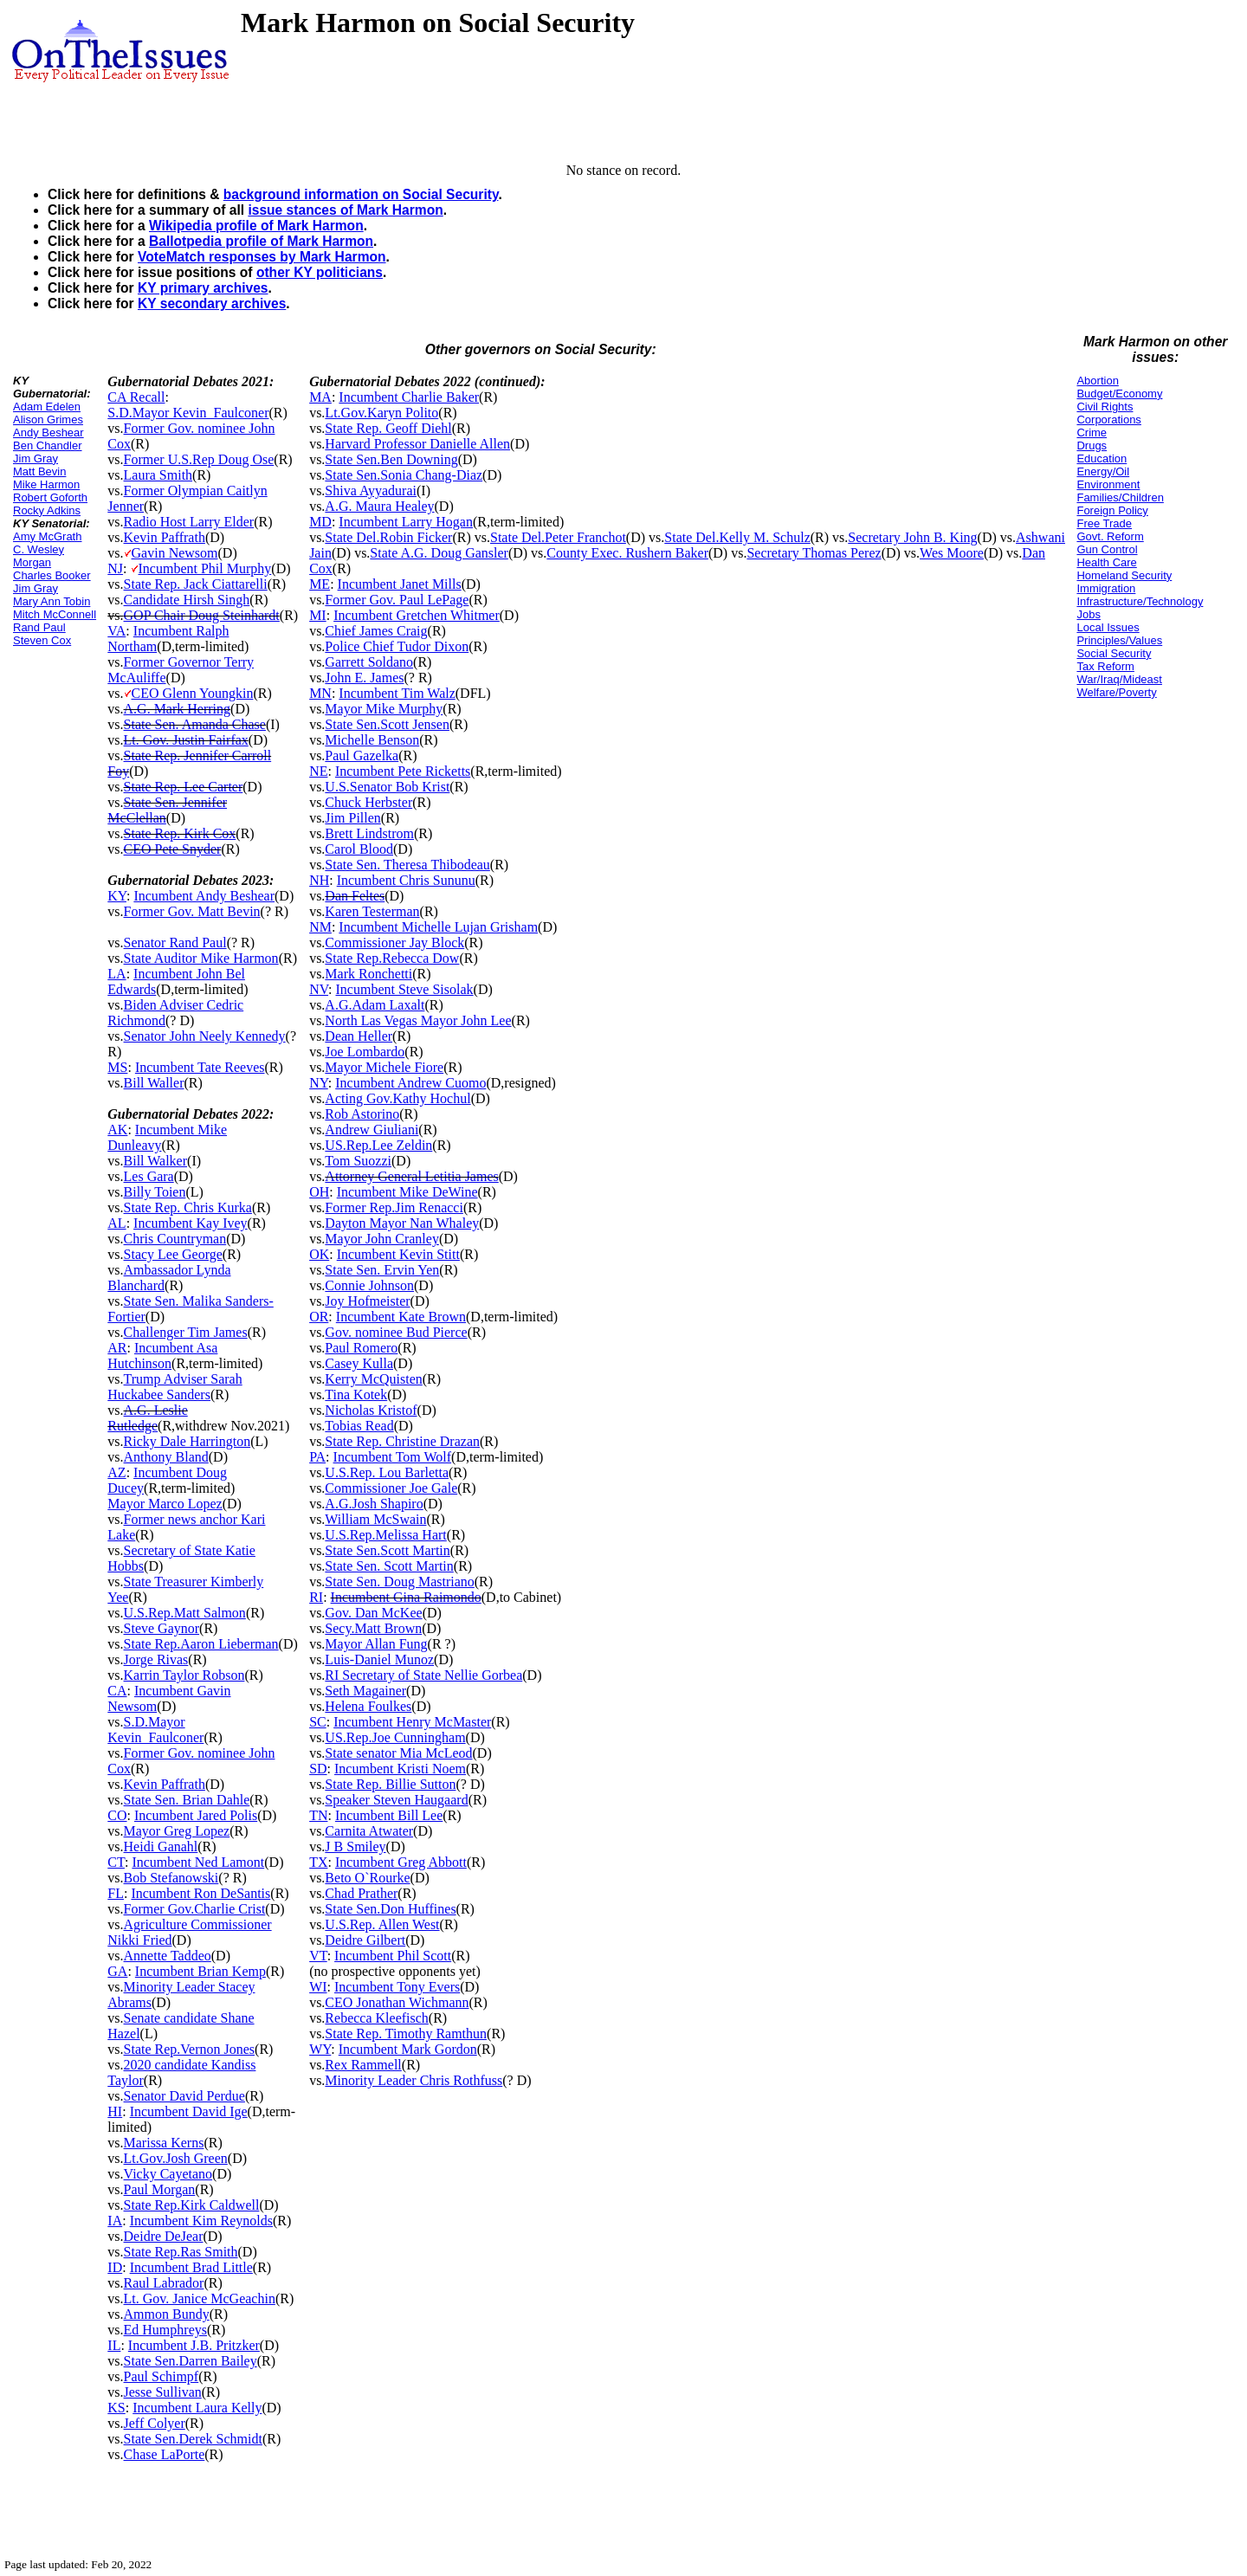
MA (320, 397)
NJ (115, 568)
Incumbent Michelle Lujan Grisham (438, 927)
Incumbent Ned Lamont (198, 1862)
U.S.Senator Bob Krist (387, 786)
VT (318, 1955)
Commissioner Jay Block (394, 942)
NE (318, 771)
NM (320, 927)
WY (320, 2049)
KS (116, 2407)
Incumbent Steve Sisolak (405, 989)
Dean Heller (358, 1036)
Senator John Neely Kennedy (205, 1036)
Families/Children (1119, 497)
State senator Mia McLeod (398, 1753)
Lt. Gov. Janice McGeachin (199, 2298)
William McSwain (375, 1519)
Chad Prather (361, 1893)
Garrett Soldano (369, 662)
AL (116, 1223)
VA (116, 630)
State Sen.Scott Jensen (387, 724)
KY (116, 895)
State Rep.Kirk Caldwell (192, 2205)
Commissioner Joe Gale (391, 1488)
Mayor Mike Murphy (384, 708)
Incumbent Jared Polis (195, 1815)
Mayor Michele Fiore (384, 1067)
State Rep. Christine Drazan (402, 1441)
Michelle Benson (372, 740)
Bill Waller (154, 1082)
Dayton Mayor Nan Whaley (402, 1223)
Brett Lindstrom (369, 833)
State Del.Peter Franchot (558, 537)
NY (318, 1082)
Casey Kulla (359, 1363)
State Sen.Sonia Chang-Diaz (403, 475)
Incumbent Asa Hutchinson (162, 1355)
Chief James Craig (376, 630)
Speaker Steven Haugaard (396, 1799)
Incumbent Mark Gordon (408, 2049)
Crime (1091, 432)
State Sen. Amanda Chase (195, 724)
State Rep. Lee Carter (183, 786)
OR (318, 1316)
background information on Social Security (361, 194)
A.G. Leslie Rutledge (147, 1418)
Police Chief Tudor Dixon (396, 646)
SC (317, 1721)
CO (116, 1815)
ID (114, 2267)
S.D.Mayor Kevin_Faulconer (187, 412)
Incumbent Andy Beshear (204, 895)
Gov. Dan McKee (373, 1612)
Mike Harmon (46, 484)
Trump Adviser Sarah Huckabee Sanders (174, 1387)
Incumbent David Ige (189, 2111)
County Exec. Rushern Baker (627, 553)
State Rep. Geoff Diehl (388, 428)
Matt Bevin (39, 471)
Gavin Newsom (175, 553)
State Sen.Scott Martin (387, 1550)
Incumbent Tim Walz (397, 693)
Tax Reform (1105, 666)
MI (317, 615)
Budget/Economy (1119, 393)
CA (116, 1690)
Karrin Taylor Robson (184, 1675)
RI (316, 1597)
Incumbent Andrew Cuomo (410, 1082)
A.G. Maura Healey (379, 506)
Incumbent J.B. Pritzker (194, 2345)
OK (319, 1254)
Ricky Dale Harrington (187, 1441)
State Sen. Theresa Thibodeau (407, 864)
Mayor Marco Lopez (164, 1503)
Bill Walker (156, 1160)
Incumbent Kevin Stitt (398, 1254)
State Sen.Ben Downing (391, 459)
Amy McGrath (47, 536)
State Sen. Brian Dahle (187, 1799)
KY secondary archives (212, 303)
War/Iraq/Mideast (1119, 679)
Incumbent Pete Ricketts (402, 771)
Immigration (1105, 588)
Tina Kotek (356, 1394)
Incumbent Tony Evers (397, 1986)
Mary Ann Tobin (51, 601)
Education (1101, 458)
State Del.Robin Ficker (388, 537)
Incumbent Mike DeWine (407, 1192)
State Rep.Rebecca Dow (392, 958)
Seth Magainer (365, 1690)
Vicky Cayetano (168, 2173)
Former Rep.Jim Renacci (394, 1207)
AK (117, 1129)
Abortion (1097, 380)
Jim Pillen (352, 817)
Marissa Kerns (164, 2142)
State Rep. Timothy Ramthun (406, 2033)
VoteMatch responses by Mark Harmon (262, 256)
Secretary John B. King (912, 537)
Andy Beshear (48, 432)
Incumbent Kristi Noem (400, 1768)
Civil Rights (1104, 406)
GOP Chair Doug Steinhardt (202, 615)
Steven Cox (42, 640)
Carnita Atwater (369, 1831)
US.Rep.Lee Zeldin (378, 1145)
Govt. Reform (1109, 536)
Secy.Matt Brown (373, 1628)
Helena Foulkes (368, 1706)
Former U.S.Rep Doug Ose (199, 459)
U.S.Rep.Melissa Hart (385, 1534)
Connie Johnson (369, 1285)
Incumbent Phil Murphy (205, 568)
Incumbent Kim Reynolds (201, 2220)
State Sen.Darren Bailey (190, 2360)
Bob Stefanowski (171, 1877)
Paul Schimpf (161, 2376)
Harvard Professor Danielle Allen (417, 443)
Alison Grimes (48, 419)
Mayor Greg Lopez (177, 1831)
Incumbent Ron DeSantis (200, 1893)
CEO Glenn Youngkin (193, 693)
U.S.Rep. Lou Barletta (387, 1472)
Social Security (1113, 653)
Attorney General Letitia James (411, 1176)
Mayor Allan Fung (376, 1644)
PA (317, 1456)
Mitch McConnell (54, 614)
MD (320, 521)
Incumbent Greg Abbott (401, 1862)
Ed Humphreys (165, 2329)
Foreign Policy (1111, 510)
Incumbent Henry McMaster (412, 1721)
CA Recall (136, 397)
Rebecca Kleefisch (376, 2018)
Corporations (1108, 419)
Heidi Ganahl (161, 1846)
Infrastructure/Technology (1139, 601)
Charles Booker (52, 575)
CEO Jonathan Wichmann (396, 2002)
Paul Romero (361, 1347)
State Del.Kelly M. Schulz (737, 537)
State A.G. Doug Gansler (439, 553)
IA (114, 2220)
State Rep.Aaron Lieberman (201, 1644)
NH (319, 880)
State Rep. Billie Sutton (390, 1784)
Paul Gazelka (361, 755)
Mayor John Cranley (382, 1238)
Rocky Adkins (47, 510)
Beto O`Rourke (367, 1877)
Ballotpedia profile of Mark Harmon (261, 241)
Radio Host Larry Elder (189, 521)
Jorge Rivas (156, 1659)
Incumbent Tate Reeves (200, 1067)
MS (117, 1067)
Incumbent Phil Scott (392, 1955)
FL (115, 1893)
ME (319, 584)
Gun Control (1106, 549)
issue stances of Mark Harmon (345, 210)
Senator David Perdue (184, 2096)
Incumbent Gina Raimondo (406, 1597)
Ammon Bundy (167, 2314)
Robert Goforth (50, 497)
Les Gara (149, 1176)
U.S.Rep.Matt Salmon (185, 1612)
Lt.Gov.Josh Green (176, 2158)
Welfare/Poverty (1116, 692)
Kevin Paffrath (164, 537)
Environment (1108, 484)
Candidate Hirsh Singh (187, 599)
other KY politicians (319, 272)
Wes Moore (952, 553)
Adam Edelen (47, 406)
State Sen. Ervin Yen (382, 1269)
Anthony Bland (166, 1456)
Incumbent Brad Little (191, 2267)
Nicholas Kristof (371, 1410)
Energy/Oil (1102, 471)
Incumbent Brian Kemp (200, 1971)
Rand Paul (39, 627)
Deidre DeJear (164, 2236)
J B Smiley (355, 1846)
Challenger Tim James (186, 1332)
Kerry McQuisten (373, 1379)
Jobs (1088, 614)
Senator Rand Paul (175, 942)
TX (318, 1862)
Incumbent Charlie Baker (409, 397)
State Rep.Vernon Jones (189, 2049)
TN (318, 1815)
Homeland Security (1124, 575)
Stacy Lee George (173, 1254)
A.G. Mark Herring (177, 708)
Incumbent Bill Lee (389, 1815)
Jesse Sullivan (163, 2392)
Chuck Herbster (368, 802)
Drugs (1091, 445)
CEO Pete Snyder (173, 849)
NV (318, 989)
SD (317, 1768)
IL (113, 2345)
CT (116, 1862)
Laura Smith (158, 475)
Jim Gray (35, 458)
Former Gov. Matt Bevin (192, 911)
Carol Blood (359, 849)
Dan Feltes (354, 895)
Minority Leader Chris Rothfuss (413, 2080)
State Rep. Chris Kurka (188, 1207)
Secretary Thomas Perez (813, 553)
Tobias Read (359, 1425)
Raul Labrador (164, 2283)
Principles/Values (1119, 640)
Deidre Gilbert (365, 1940)
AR (116, 1347)
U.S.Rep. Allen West (382, 1924)
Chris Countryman (175, 1238)
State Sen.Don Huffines (390, 1908)
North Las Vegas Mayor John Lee (418, 1020)
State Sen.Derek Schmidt (193, 2438)
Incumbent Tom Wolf (392, 1456)
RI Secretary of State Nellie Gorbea (423, 1675)
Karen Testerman (372, 911)
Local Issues (1107, 627)
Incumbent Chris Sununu (406, 880)
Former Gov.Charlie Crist (195, 1908)
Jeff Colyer (154, 2423)
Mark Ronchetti (368, 973)
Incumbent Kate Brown (401, 1316)
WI (317, 1986)
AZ (116, 1472)
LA (116, 973)
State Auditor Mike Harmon (201, 958)
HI (114, 2111)
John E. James (364, 677)
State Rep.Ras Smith (181, 2251)
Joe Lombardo (364, 1051)
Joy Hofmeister (367, 1301)
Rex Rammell (363, 2064)
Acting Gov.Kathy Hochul (397, 1098)
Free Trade (1104, 523)
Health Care (1106, 562)
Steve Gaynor (162, 1628)
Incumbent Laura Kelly (197, 2407)
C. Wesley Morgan (38, 556)
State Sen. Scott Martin (389, 1566)
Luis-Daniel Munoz (379, 1659)
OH (319, 1192)
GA (117, 1971)
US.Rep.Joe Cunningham (395, 1737)
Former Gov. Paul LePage (396, 599)
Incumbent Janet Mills (400, 584)
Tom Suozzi (358, 1160)
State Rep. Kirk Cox (180, 833)
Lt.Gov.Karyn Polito (381, 412)
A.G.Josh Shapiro (374, 1503)
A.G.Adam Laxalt (374, 1004)
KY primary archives (203, 288)
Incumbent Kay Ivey (190, 1223)
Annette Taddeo (167, 1955)
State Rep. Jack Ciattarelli (196, 584)
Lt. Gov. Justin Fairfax (186, 740)
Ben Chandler (47, 445)
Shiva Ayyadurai (371, 490)
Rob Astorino (362, 1114)
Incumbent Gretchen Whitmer (416, 615)
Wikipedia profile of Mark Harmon (256, 225)
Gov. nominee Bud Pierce (396, 1332)
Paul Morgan (160, 2189)
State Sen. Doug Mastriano (399, 1581)
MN (320, 693)
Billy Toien (155, 1192)
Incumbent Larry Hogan (406, 521)
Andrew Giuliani (371, 1129)
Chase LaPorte (164, 2454)
